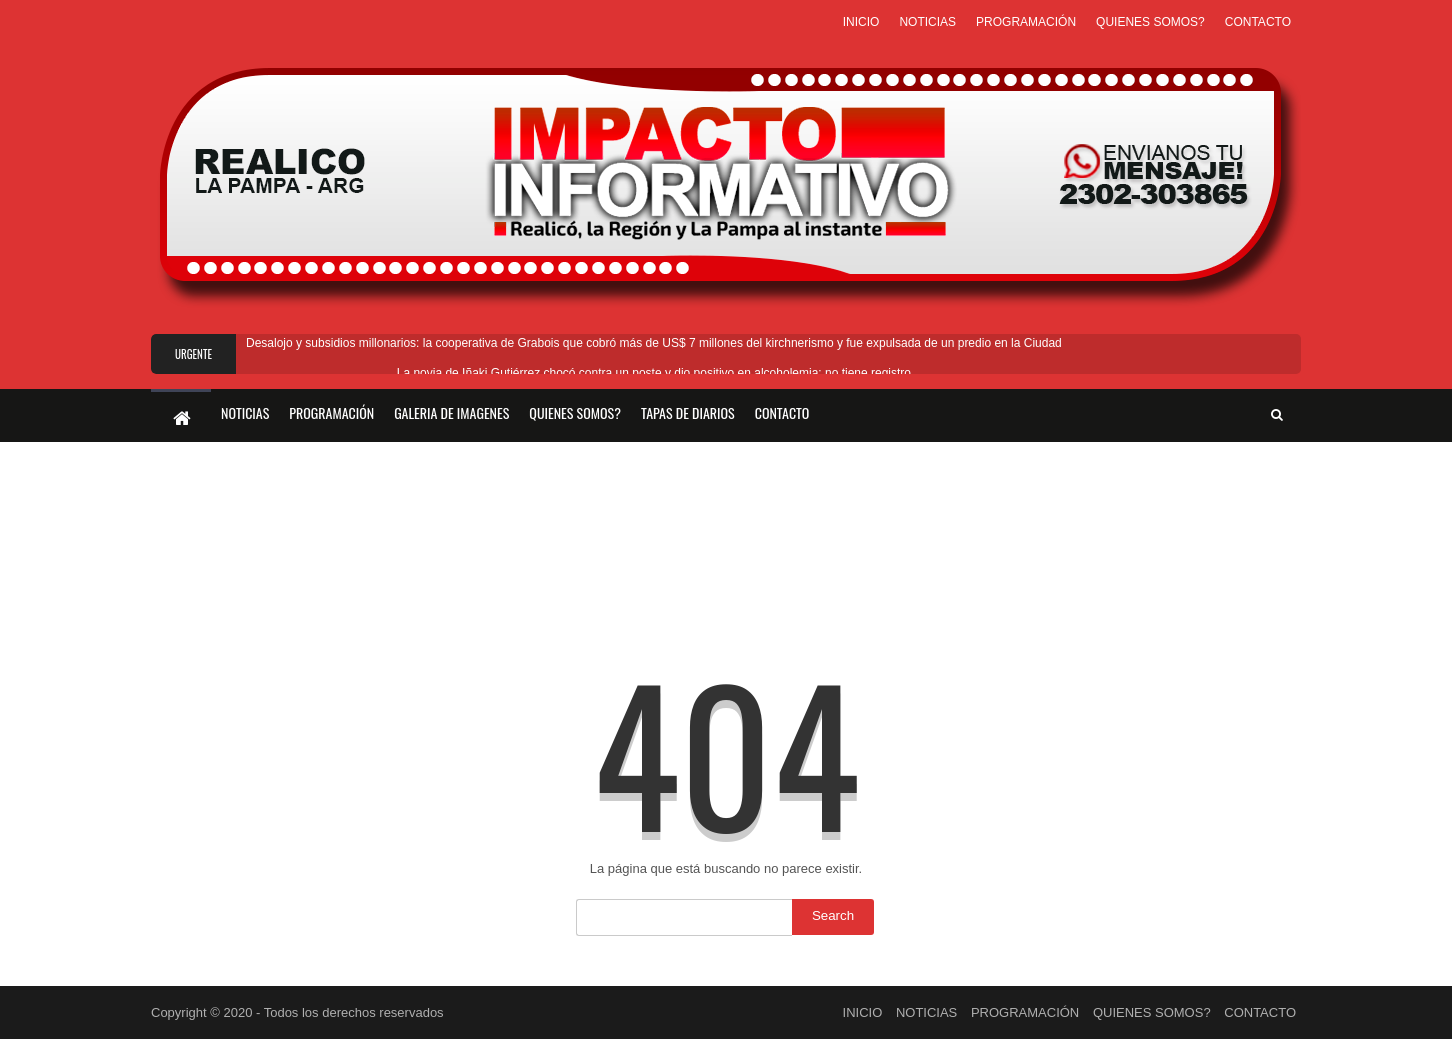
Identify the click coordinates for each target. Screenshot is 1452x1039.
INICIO (861, 22)
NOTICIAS (927, 22)
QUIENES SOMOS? (1150, 22)
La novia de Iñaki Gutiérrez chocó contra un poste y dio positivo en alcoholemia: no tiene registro (654, 373)
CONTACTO (1258, 22)
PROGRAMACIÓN (1026, 22)
